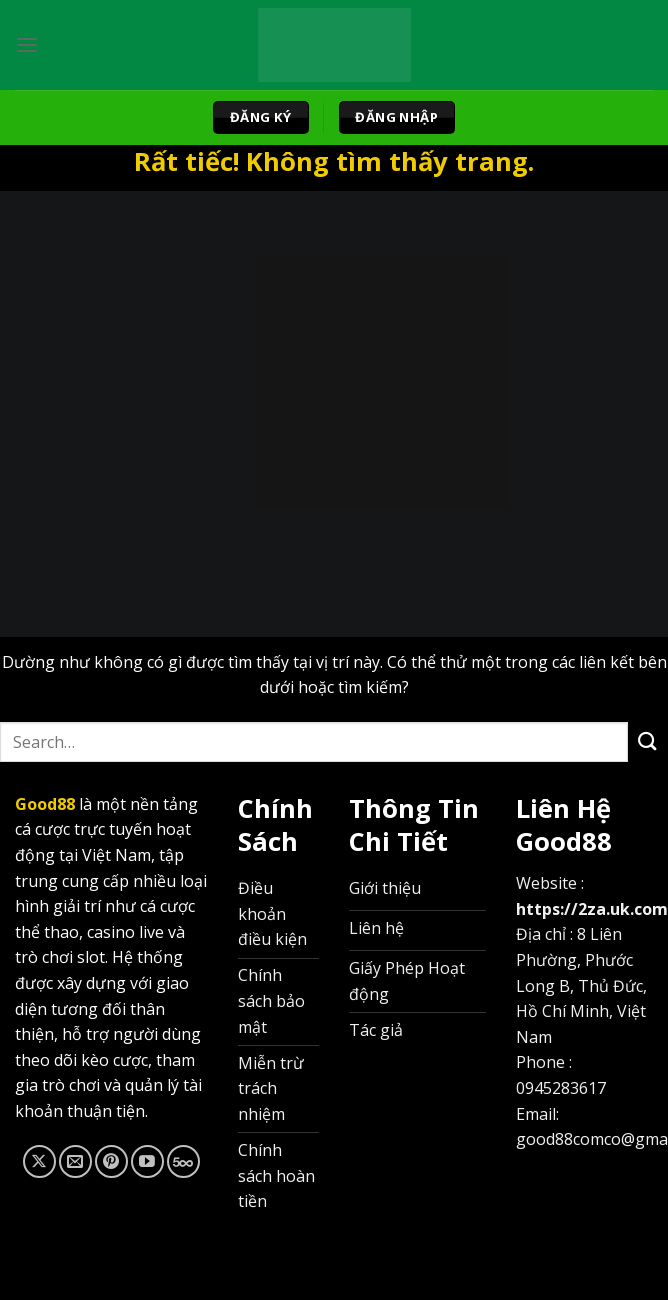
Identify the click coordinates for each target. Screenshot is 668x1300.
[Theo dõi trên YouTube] (147, 1161)
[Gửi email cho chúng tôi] (75, 1161)
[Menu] (27, 44)
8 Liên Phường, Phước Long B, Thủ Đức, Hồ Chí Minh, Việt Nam (581, 985)
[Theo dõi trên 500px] (183, 1161)
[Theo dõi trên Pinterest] (111, 1161)
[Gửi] (648, 741)
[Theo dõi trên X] (39, 1161)
